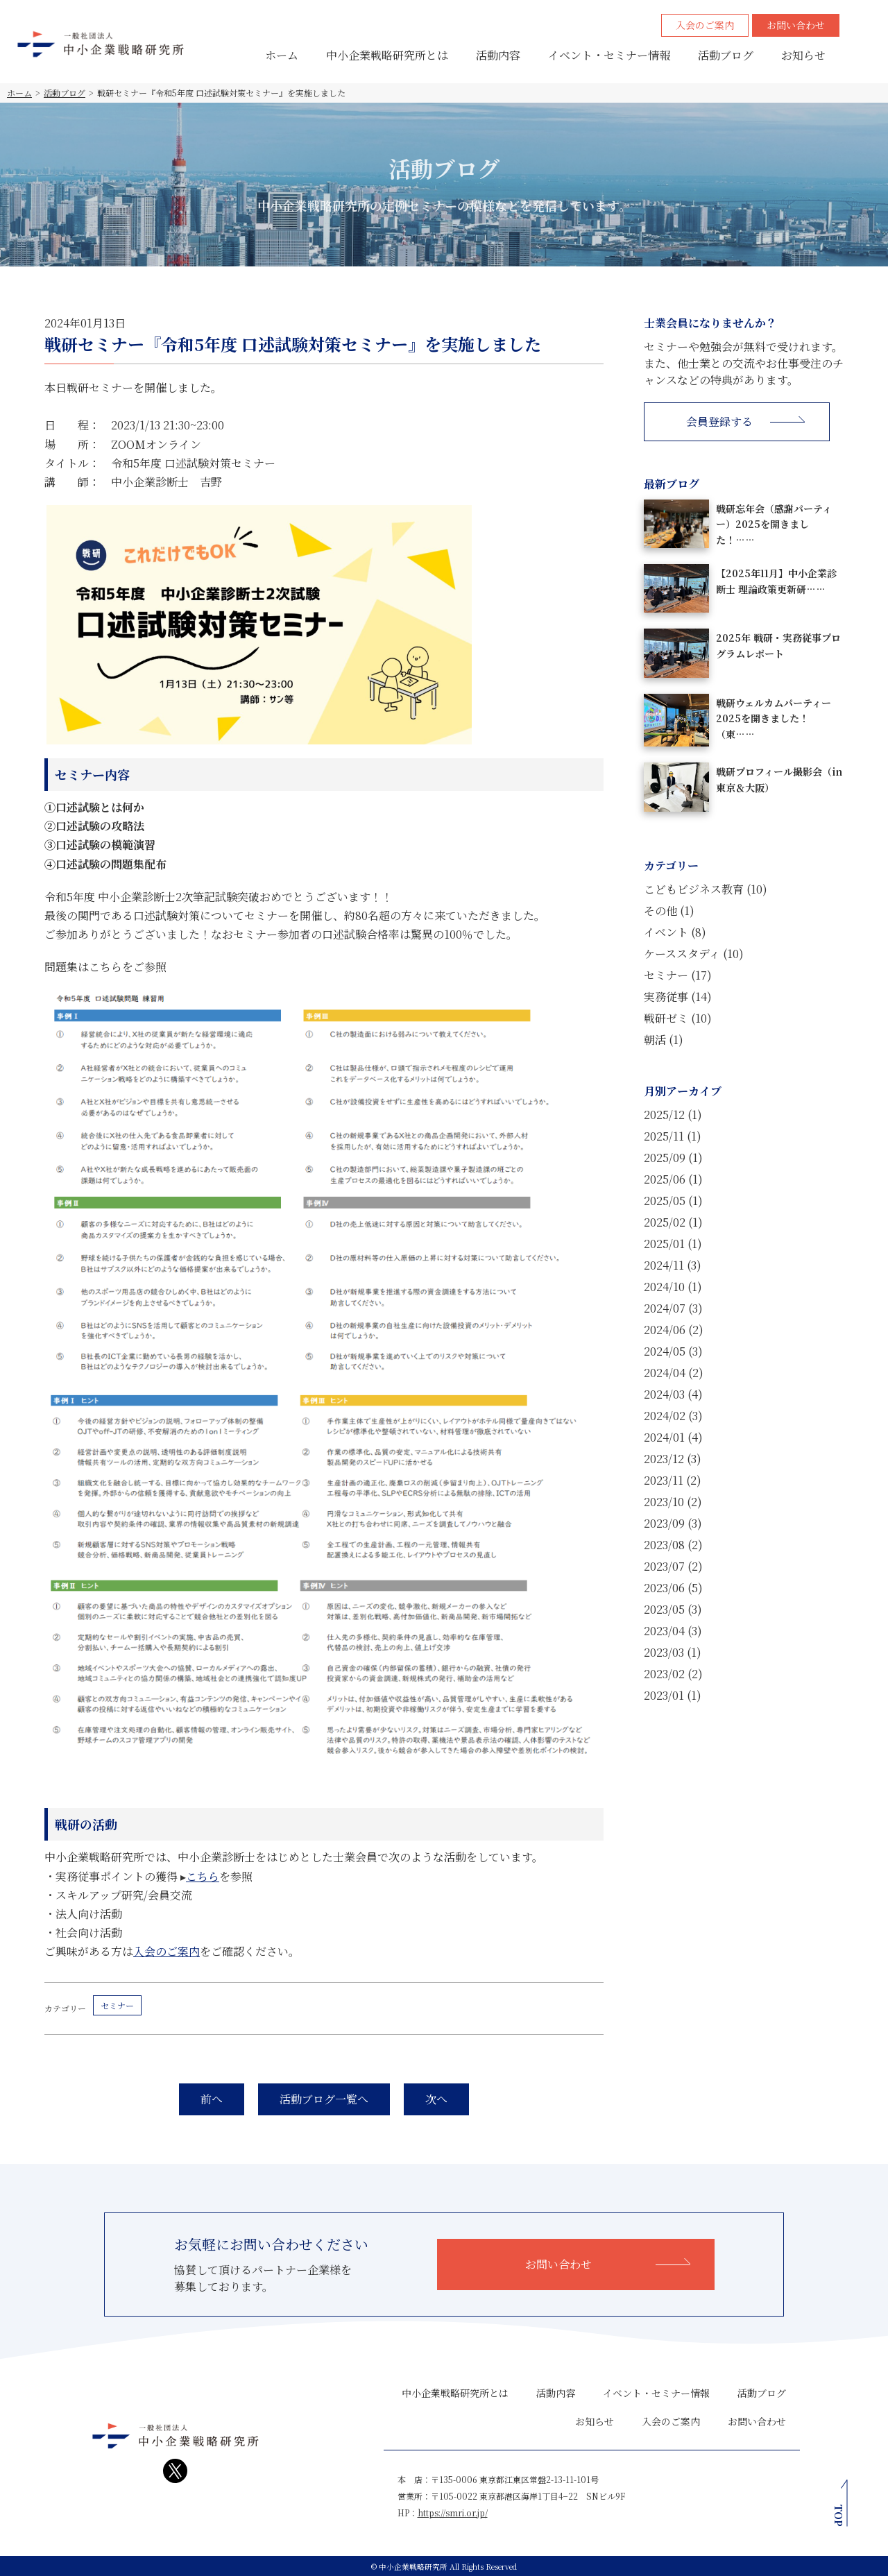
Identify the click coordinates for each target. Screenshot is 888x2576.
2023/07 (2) (673, 1566)
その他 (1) (669, 911)
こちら (202, 1876)
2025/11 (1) (672, 1136)
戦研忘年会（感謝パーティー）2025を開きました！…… (774, 524)
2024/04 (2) (673, 1373)
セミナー (117, 2005)
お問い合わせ (796, 25)
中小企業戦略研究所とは (387, 55)
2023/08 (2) (673, 1545)
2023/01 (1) (672, 1695)
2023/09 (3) (673, 1523)
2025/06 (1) (673, 1179)
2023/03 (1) (672, 1652)
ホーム (281, 55)
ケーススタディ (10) (694, 954)
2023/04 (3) (673, 1631)
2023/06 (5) (673, 1588)
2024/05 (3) (673, 1351)
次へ (436, 2099)
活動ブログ (725, 55)
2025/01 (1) (673, 1244)
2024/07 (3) (673, 1308)
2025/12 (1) (673, 1115)
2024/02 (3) (673, 1416)
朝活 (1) (663, 1040)
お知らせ (803, 55)
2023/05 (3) (673, 1609)
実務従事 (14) (678, 997)
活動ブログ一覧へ (324, 2099)
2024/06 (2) (673, 1330)
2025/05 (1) (673, 1201)
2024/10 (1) (673, 1287)
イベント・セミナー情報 (609, 55)
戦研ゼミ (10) (678, 1018)
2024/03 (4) (673, 1394)
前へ (211, 2099)
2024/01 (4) (673, 1437)
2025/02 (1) (673, 1222)
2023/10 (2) (673, 1502)
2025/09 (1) (673, 1158)
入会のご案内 (705, 25)
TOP (839, 2515)
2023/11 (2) (672, 1480)
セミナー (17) (678, 975)
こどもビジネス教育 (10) (705, 889)
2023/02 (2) (673, 1674)
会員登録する (719, 421)
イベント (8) (675, 932)
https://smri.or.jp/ (453, 2512)
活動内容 (498, 55)
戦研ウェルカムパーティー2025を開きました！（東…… (773, 718)
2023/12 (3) (672, 1459)
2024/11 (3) (672, 1265)
